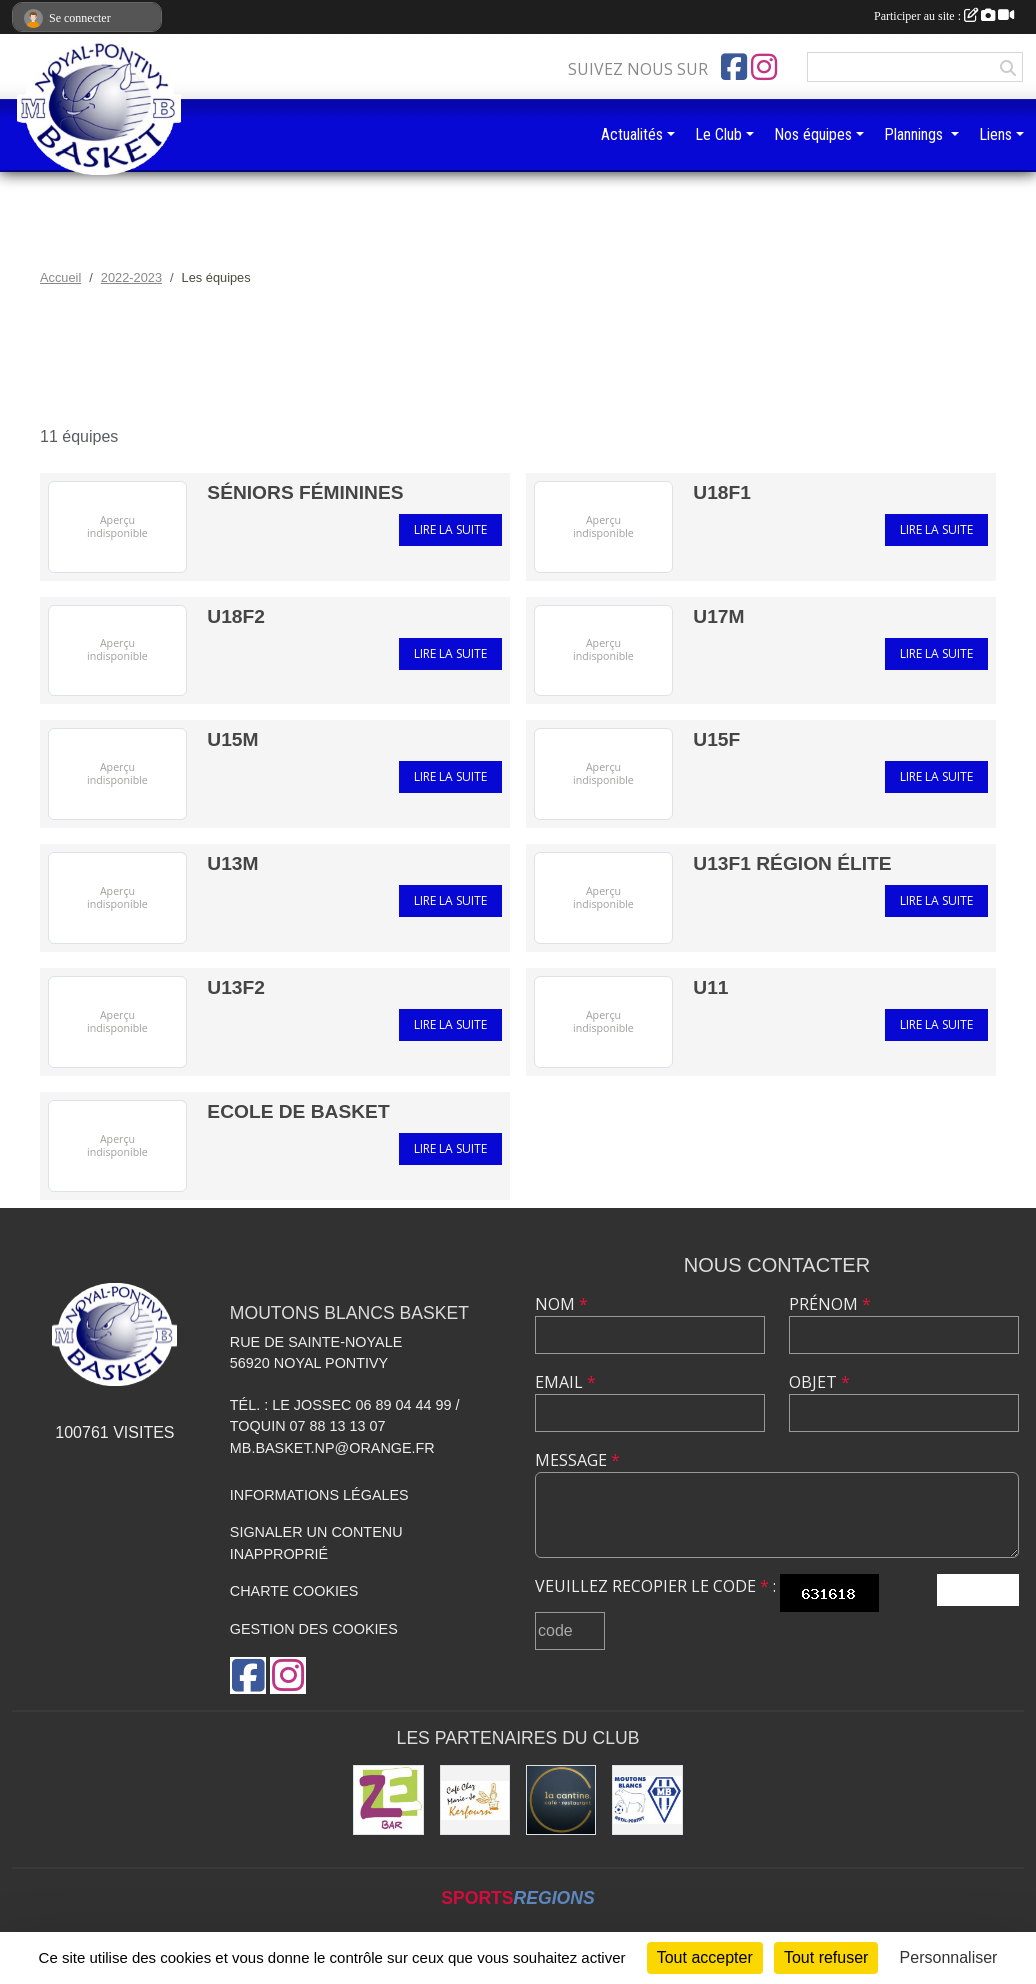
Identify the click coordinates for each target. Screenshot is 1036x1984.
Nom (561, 1304)
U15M (232, 739)
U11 (710, 987)
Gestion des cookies (314, 1629)
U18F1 (722, 492)
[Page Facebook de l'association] (734, 67)
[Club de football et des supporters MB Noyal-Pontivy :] (647, 1800)
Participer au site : (944, 16)
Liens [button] (995, 134)
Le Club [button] (718, 134)
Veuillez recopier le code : (655, 1586)
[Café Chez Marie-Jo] (475, 1800)
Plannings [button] (915, 134)
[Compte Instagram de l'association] (764, 67)
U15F (716, 739)
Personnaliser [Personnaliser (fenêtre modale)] (949, 1957)
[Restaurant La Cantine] (561, 1800)
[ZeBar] (388, 1800)
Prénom (830, 1304)
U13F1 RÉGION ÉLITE (792, 863)
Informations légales (319, 1495)
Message (577, 1460)
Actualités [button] (632, 134)
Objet (819, 1382)
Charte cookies (294, 1591)
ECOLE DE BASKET (298, 1111)
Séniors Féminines (305, 492)
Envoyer (978, 1589)
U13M (232, 863)
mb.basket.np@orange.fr (332, 1448)
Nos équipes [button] (813, 134)
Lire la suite (450, 529)
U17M (718, 616)
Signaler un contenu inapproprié (316, 1543)
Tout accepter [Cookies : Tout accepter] (705, 1957)
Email (565, 1382)
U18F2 (236, 616)
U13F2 (236, 987)
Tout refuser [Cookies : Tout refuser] (826, 1957)
